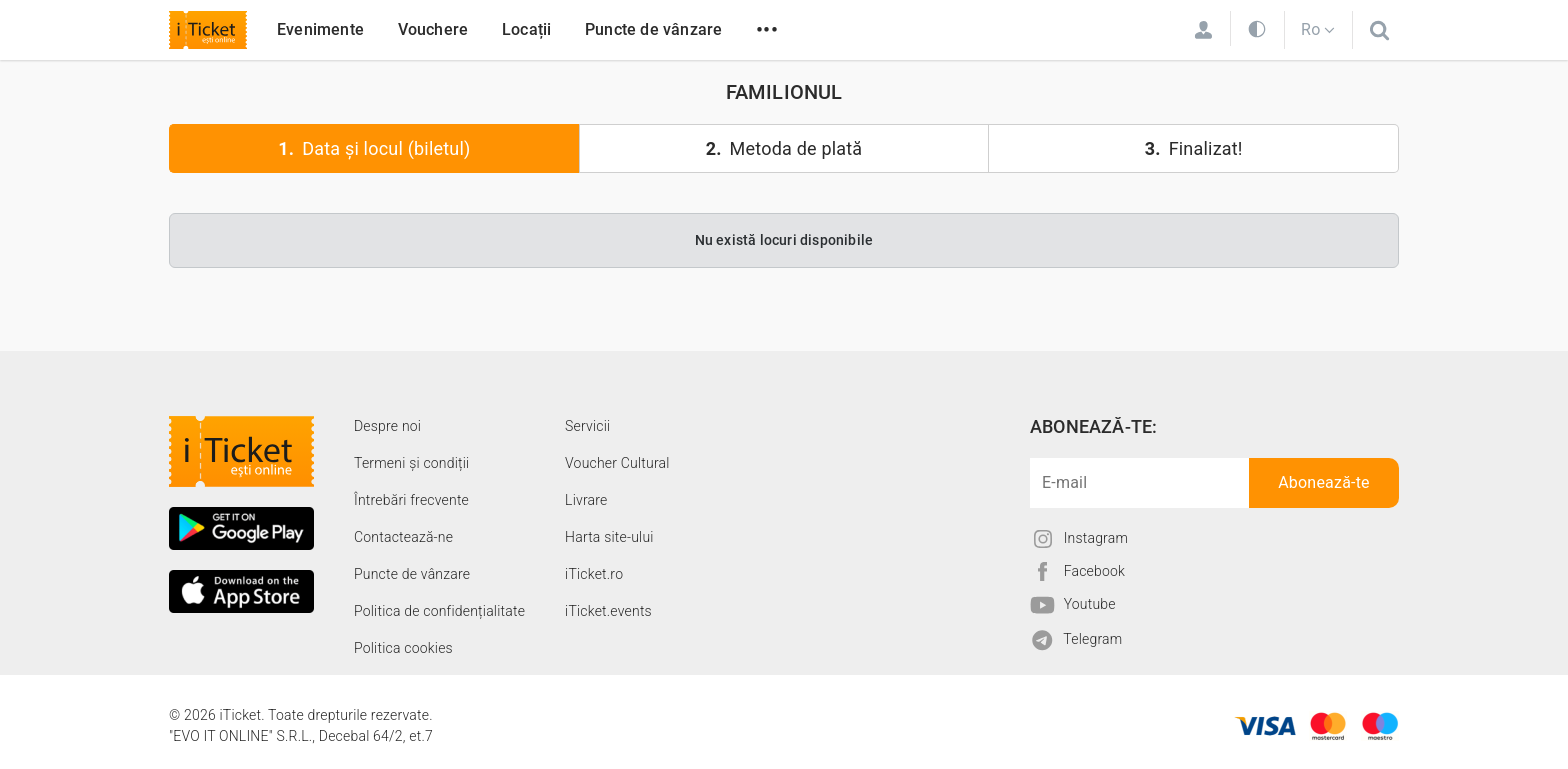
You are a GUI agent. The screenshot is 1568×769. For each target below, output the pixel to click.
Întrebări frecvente (411, 500)
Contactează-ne (403, 537)
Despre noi (387, 426)
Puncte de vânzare (653, 29)
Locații (526, 29)
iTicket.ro (594, 574)
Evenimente (320, 29)
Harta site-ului (609, 537)
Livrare (586, 500)
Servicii (587, 426)
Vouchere (433, 29)
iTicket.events (608, 611)
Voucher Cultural (617, 463)
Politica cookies (403, 648)
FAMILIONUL (784, 92)
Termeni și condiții (411, 463)
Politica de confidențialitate (439, 611)
